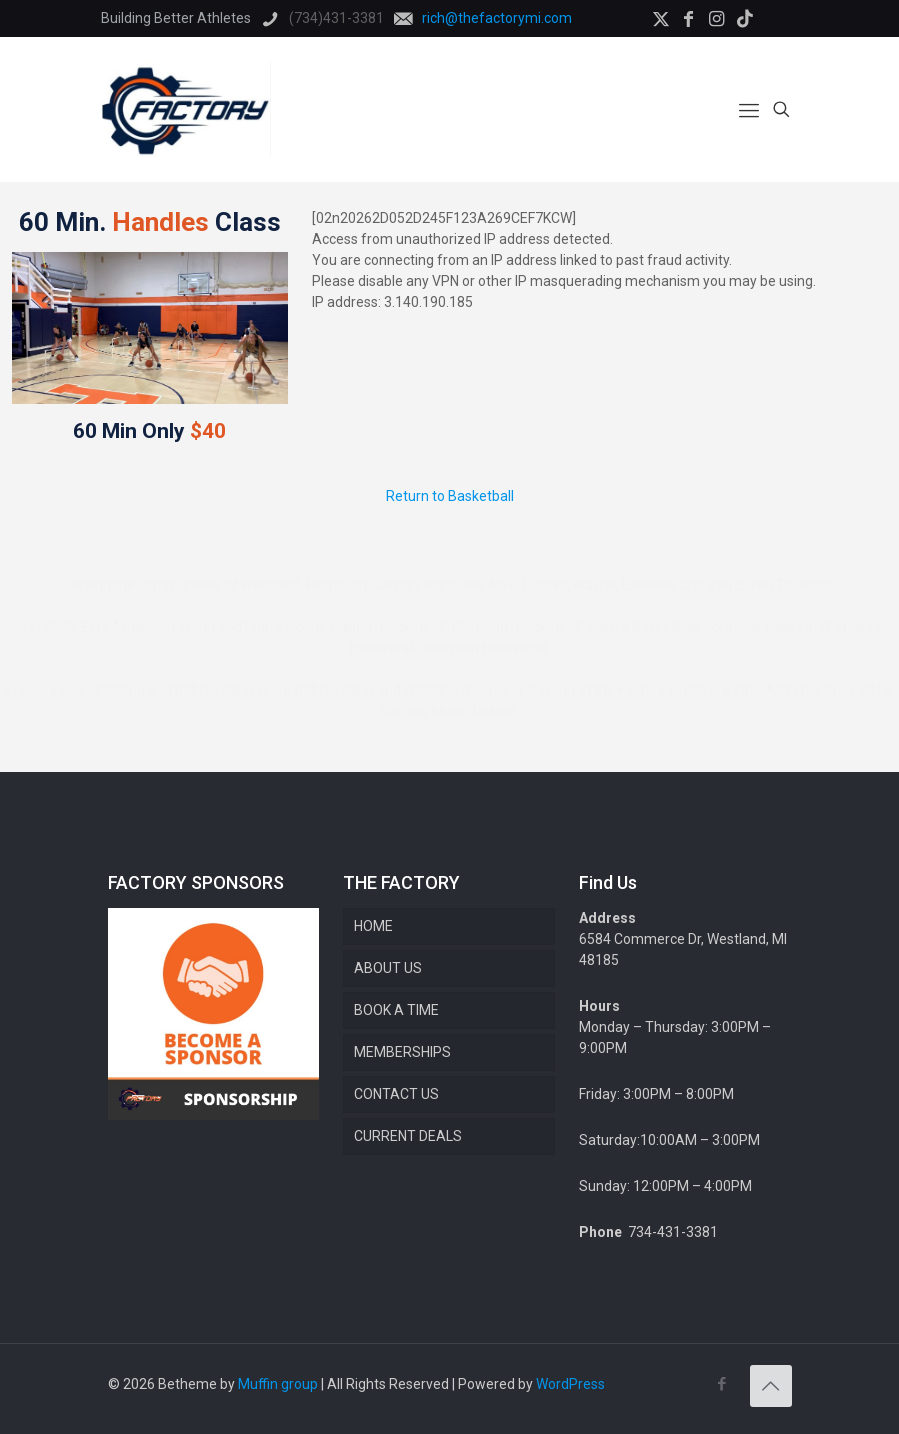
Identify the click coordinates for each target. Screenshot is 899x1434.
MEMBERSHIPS (402, 1052)
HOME (373, 926)
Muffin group (278, 1384)
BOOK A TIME (396, 1010)
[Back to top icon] (771, 1386)
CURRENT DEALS (408, 1136)
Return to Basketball (450, 496)
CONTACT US (396, 1094)
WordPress (570, 1384)
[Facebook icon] (722, 1384)
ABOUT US (388, 968)
